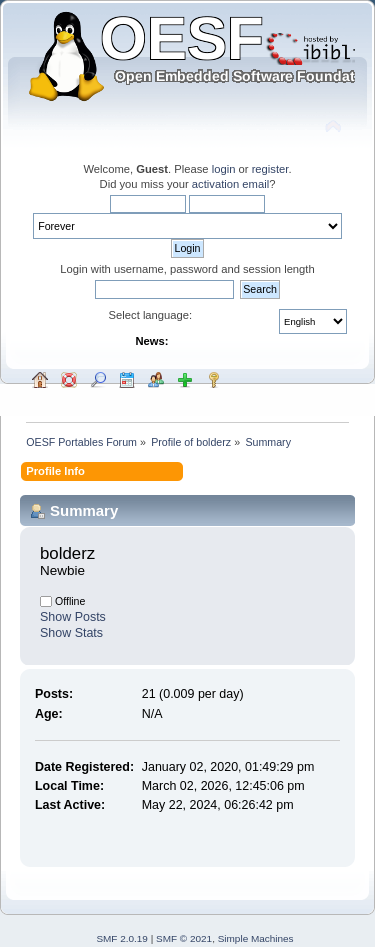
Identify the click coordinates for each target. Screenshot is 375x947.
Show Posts (73, 617)
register (270, 169)
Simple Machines (256, 938)
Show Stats (71, 633)
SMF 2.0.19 (122, 938)
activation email (230, 184)
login (224, 169)
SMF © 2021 (184, 938)
